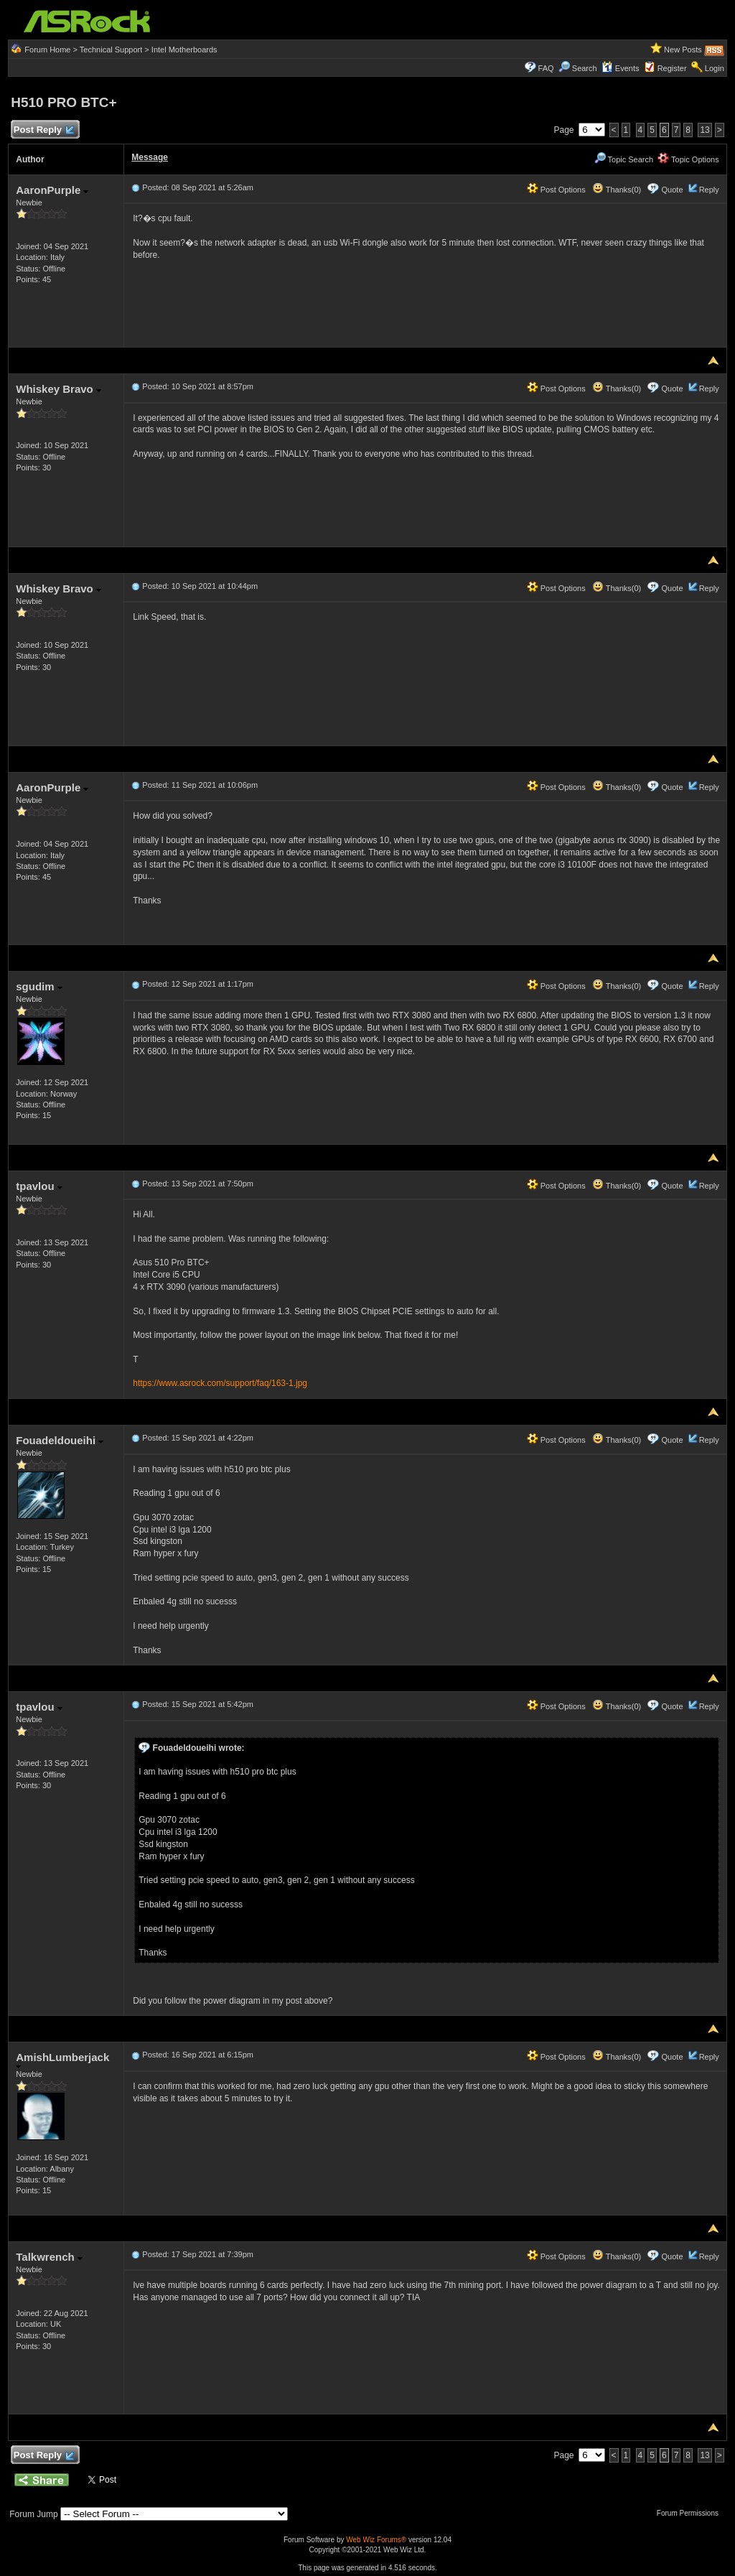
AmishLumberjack (62, 2060)
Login (714, 68)
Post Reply (43, 130)
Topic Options (688, 159)
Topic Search (623, 159)
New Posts (683, 49)
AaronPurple (52, 190)
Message (149, 157)
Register (672, 68)
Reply (709, 189)
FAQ (546, 68)
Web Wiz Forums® (376, 2540)
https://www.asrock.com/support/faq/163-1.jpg (220, 1383)
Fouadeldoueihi (59, 1440)
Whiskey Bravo (58, 389)
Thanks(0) (616, 189)
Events (620, 68)
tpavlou (39, 1186)
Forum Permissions (691, 2513)
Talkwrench (49, 2257)
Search (584, 68)
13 (704, 130)
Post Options (556, 189)
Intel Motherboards (184, 49)
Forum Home (47, 49)
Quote (672, 189)
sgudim (39, 986)
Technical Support (111, 49)
